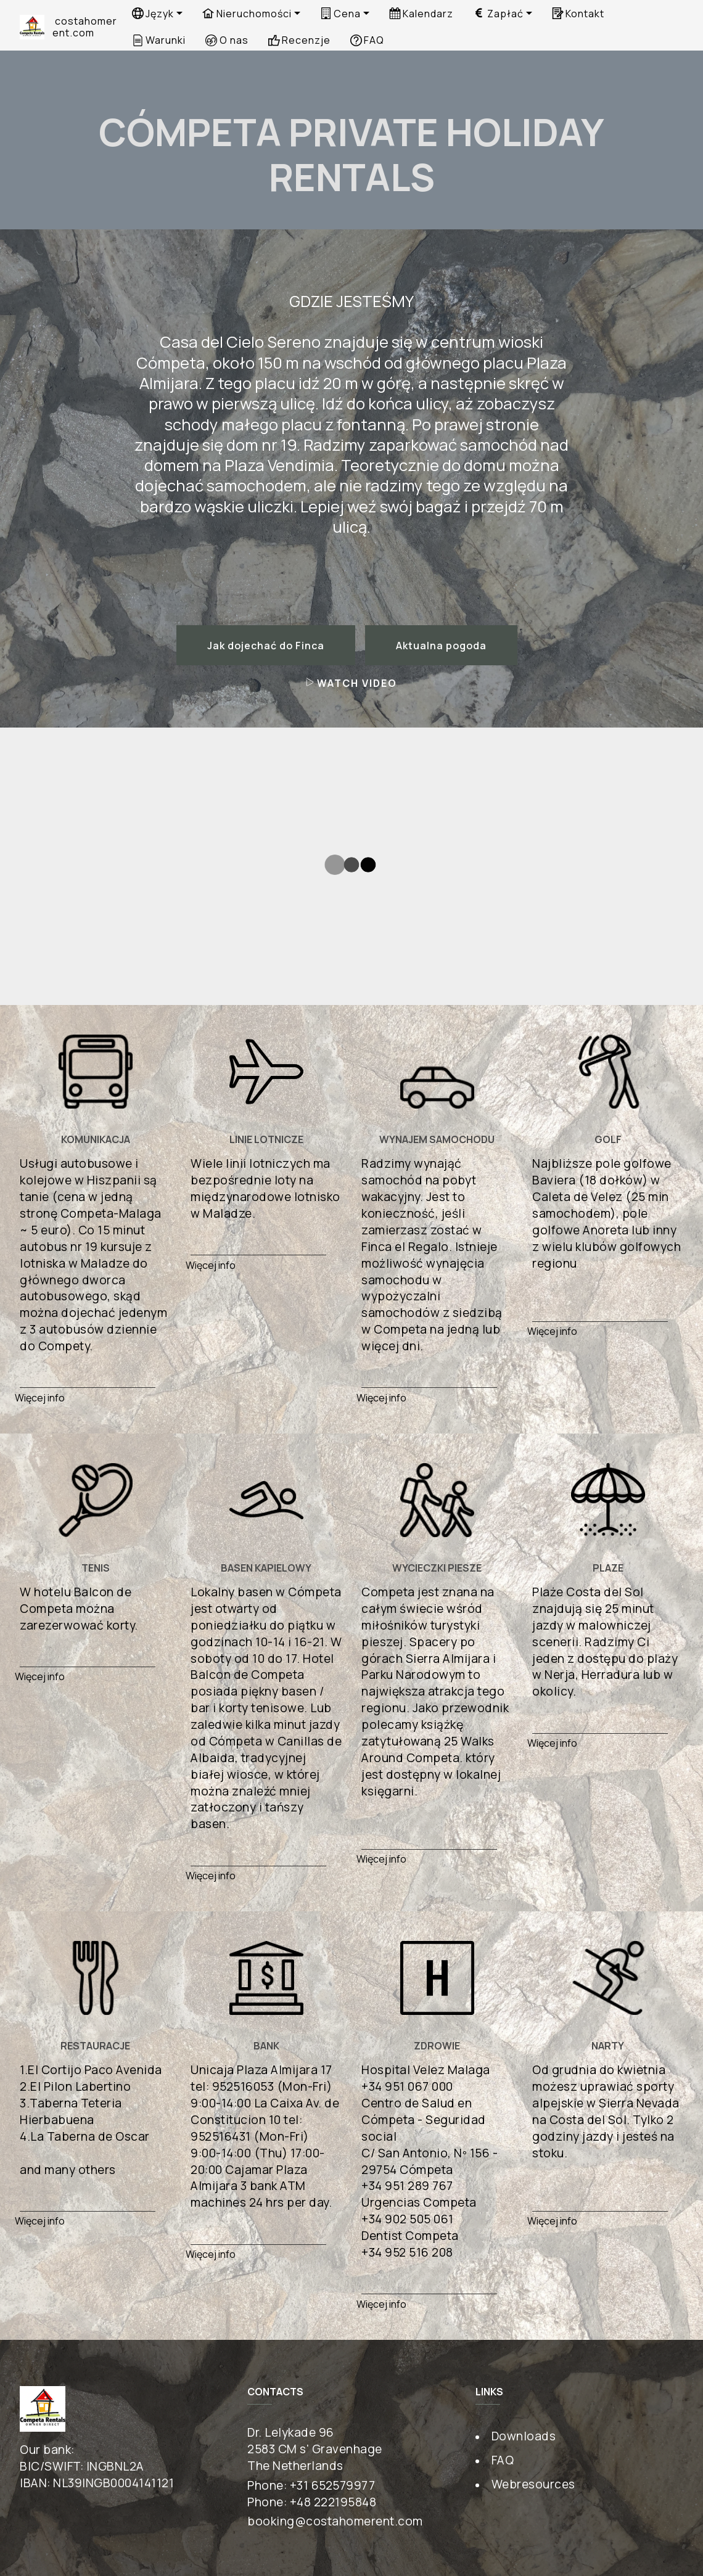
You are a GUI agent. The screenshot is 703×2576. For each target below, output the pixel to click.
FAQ (367, 40)
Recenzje (299, 40)
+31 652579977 (333, 2485)
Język (153, 13)
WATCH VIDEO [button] (351, 682)
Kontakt (578, 13)
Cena (340, 13)
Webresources (533, 2484)
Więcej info (40, 1397)
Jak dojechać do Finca (265, 645)
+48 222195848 (333, 2501)
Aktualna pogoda (441, 645)
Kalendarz (421, 13)
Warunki (159, 40)
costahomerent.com (84, 27)
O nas (226, 40)
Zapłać (498, 13)
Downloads (523, 2435)
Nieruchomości (246, 13)
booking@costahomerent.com (335, 2521)
